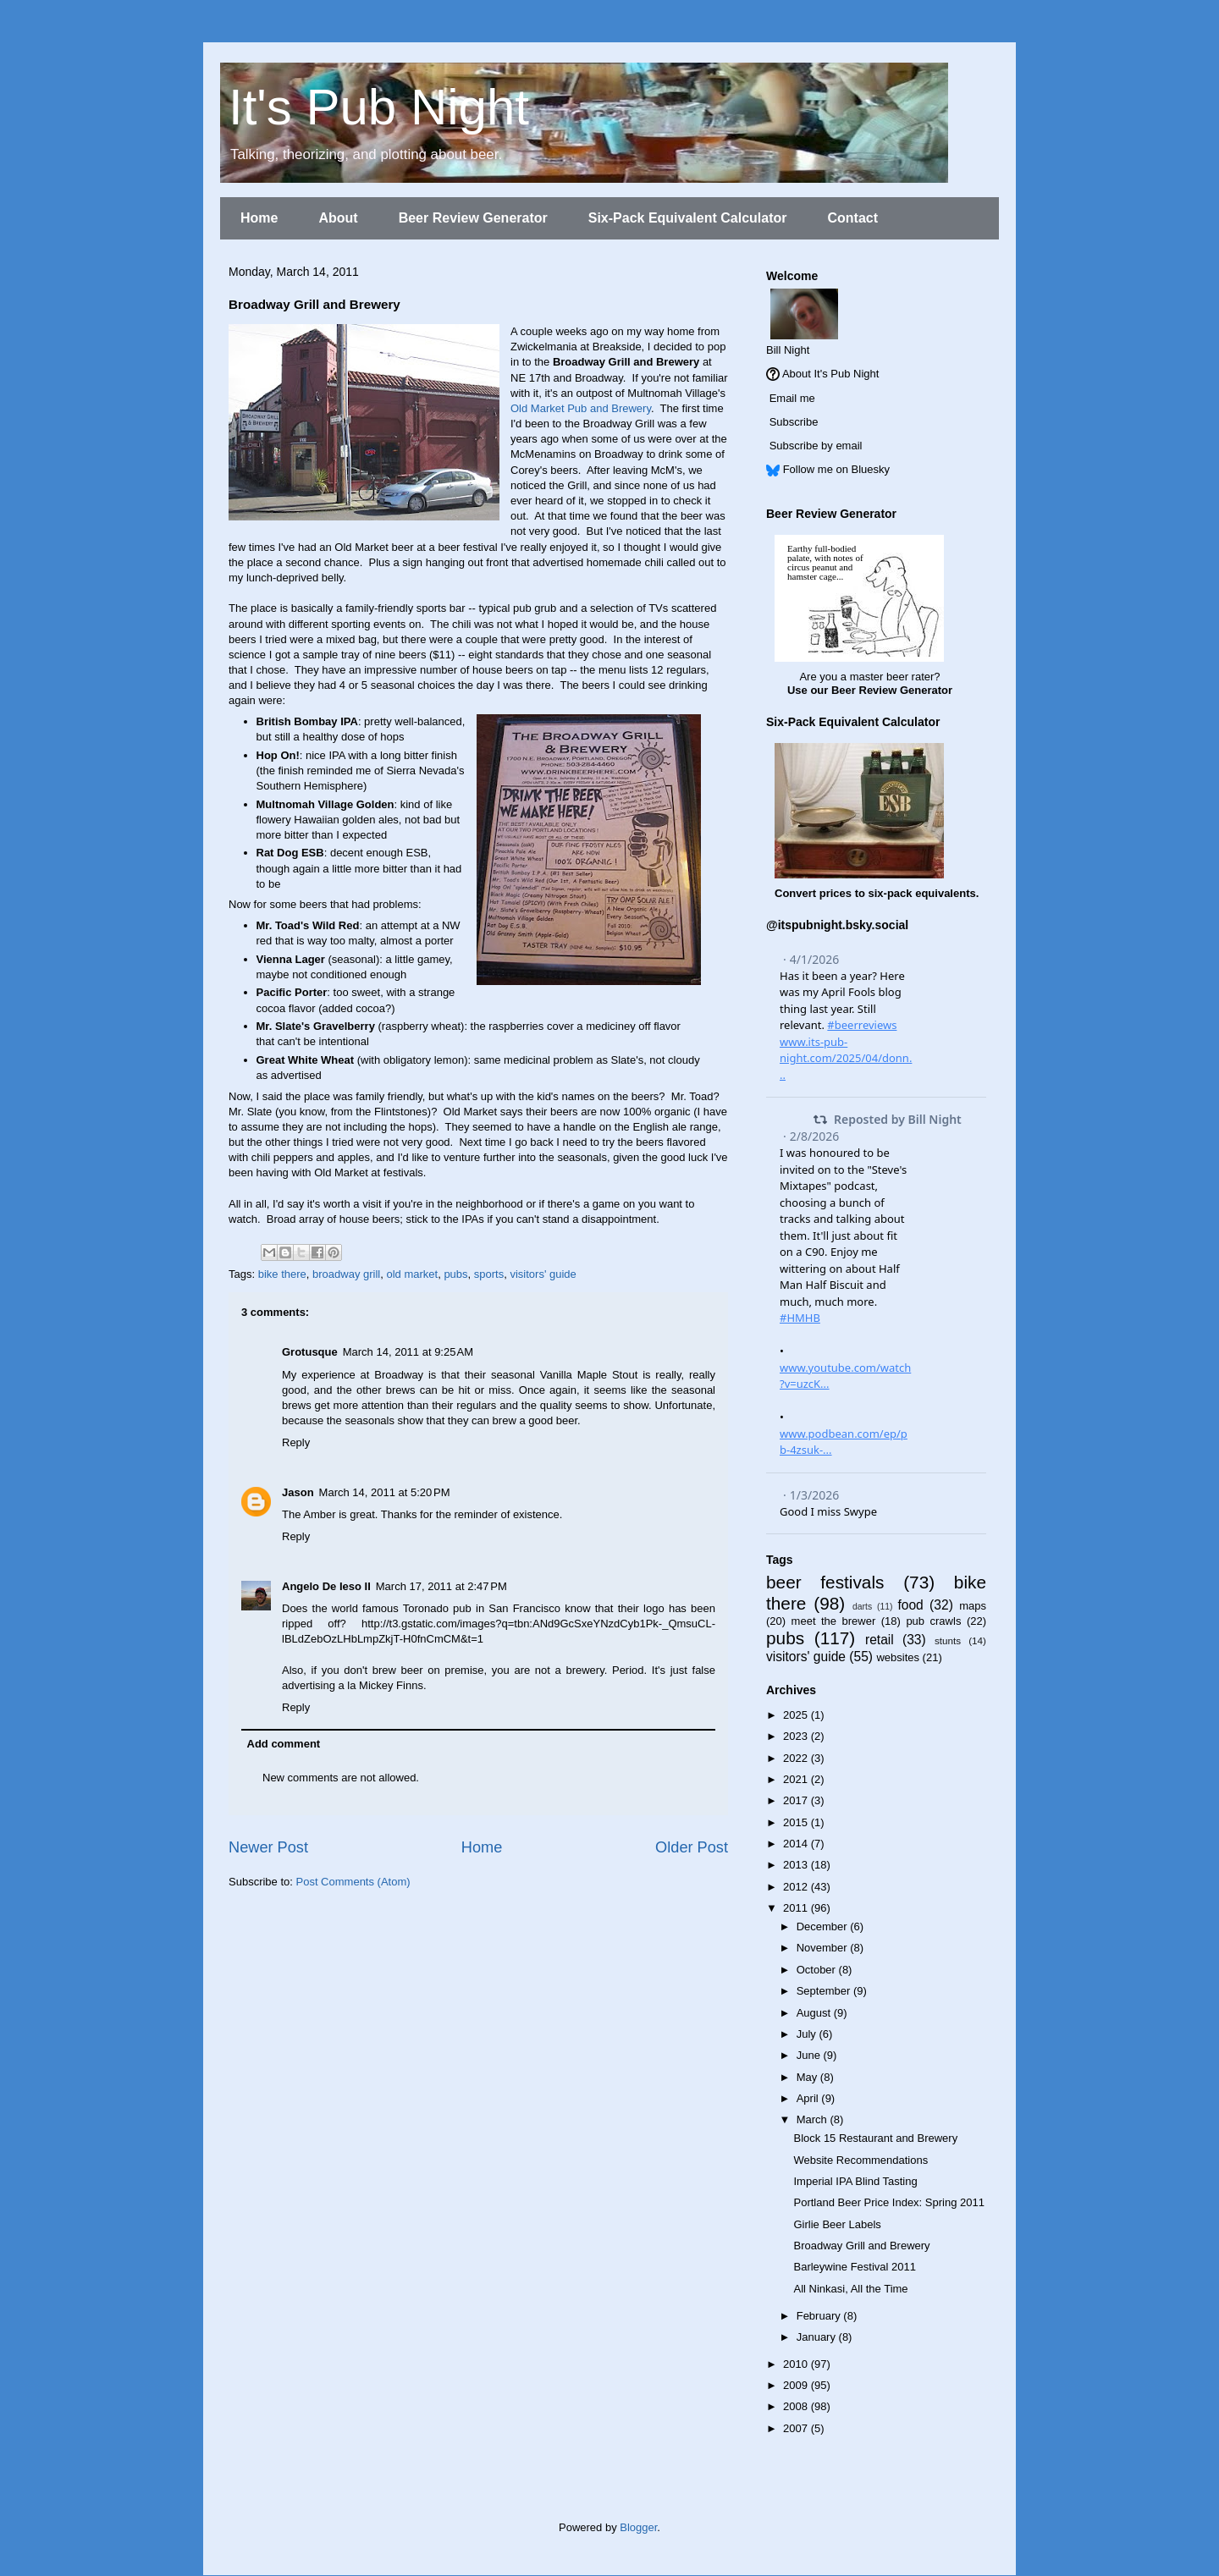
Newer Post (268, 1847)
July (808, 2034)
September (825, 1990)
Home (259, 218)
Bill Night (787, 350)
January (818, 2337)
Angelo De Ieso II (326, 1586)
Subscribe (794, 422)
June (810, 2055)
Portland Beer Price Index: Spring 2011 (888, 2202)
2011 (797, 1908)
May (808, 2077)
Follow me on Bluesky (836, 469)
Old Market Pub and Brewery (580, 408)
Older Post (691, 1847)
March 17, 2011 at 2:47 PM (441, 1586)
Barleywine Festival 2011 (854, 2266)
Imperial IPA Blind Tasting (855, 2181)
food (910, 1605)
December (824, 1926)
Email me (792, 398)
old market (412, 1274)
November (824, 1947)
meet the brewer (834, 1621)
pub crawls (933, 1621)
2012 (797, 1886)
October (818, 1969)
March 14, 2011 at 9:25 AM (408, 1352)
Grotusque (310, 1352)
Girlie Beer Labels (836, 2224)
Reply (296, 1442)
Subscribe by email (816, 445)
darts (862, 1606)
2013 (797, 1864)
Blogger (638, 2527)
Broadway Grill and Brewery (861, 2245)
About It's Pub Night (831, 373)
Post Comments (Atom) (353, 1881)
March (813, 2119)
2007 (797, 2428)
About (337, 218)
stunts (948, 1640)
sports (489, 1274)
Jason (298, 1492)
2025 (797, 1715)
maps (972, 1605)
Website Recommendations (860, 2160)
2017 (797, 1800)
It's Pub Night (379, 107)
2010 (797, 2364)
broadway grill (346, 1274)
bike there (282, 1274)
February (820, 2315)
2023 (797, 1736)
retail (879, 1639)
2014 (797, 1843)
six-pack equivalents (922, 893)
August (815, 2012)
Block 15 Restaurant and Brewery (875, 2138)
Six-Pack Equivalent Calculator (687, 218)
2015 (797, 1822)
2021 (797, 1779)
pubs (455, 1274)
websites (897, 1657)
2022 (797, 1758)
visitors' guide (543, 1274)
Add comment (284, 1743)
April (809, 2098)
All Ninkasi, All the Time (850, 2288)
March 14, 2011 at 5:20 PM (384, 1492)
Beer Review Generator (473, 218)
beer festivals (825, 1582)
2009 (797, 2385)
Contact (852, 218)
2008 (797, 2406)
